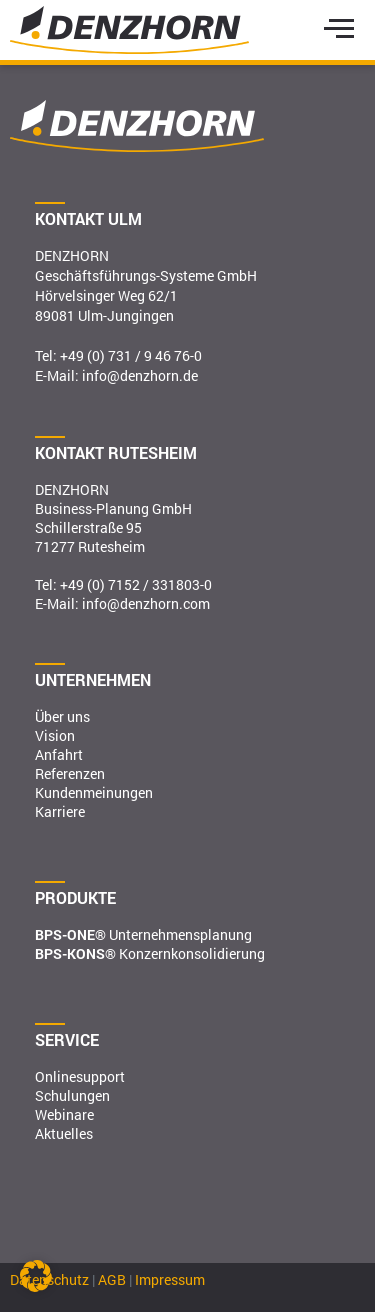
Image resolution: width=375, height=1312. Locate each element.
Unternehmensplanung (143, 934)
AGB (112, 1279)
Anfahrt (59, 754)
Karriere (60, 811)
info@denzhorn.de (140, 375)
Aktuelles (64, 1133)
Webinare (64, 1114)
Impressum (170, 1279)
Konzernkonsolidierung (150, 953)
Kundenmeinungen (94, 792)
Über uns (62, 716)
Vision (55, 735)
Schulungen (72, 1095)
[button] (36, 1276)
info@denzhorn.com (146, 603)
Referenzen (70, 773)
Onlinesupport (80, 1076)
